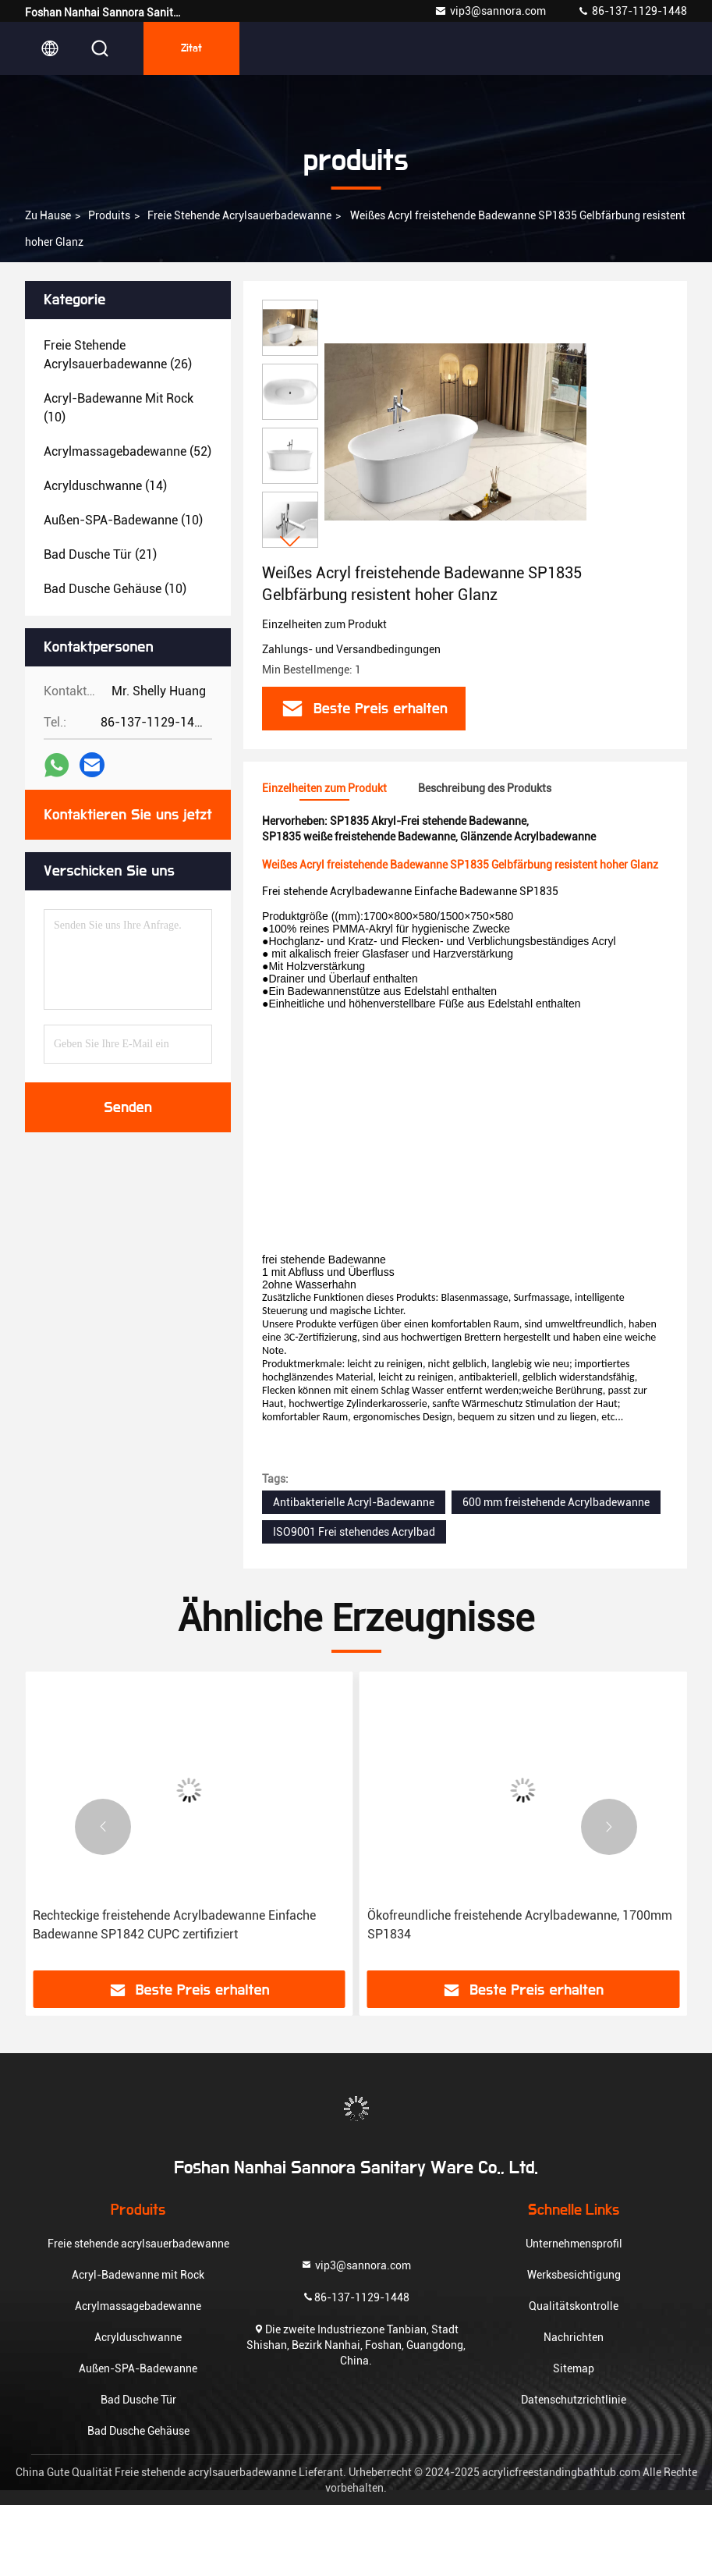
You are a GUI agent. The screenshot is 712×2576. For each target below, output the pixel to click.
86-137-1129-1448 (632, 11)
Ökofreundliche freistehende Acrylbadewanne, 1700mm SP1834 (519, 1925)
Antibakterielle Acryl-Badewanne (353, 1502)
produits (109, 215)
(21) (100, 554)
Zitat (191, 48)
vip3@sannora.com (490, 11)
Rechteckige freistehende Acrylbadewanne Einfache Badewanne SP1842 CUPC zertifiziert (174, 1925)
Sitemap (573, 2368)
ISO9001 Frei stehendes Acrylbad (354, 1532)
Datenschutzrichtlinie (573, 2399)
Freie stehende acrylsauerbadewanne (239, 215)
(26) (118, 354)
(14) (105, 485)
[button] (290, 541)
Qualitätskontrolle (573, 2306)
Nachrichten (574, 2337)
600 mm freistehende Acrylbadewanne (556, 1502)
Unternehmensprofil (574, 2243)
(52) (127, 451)
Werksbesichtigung (574, 2275)
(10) (118, 408)
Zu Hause (48, 215)
